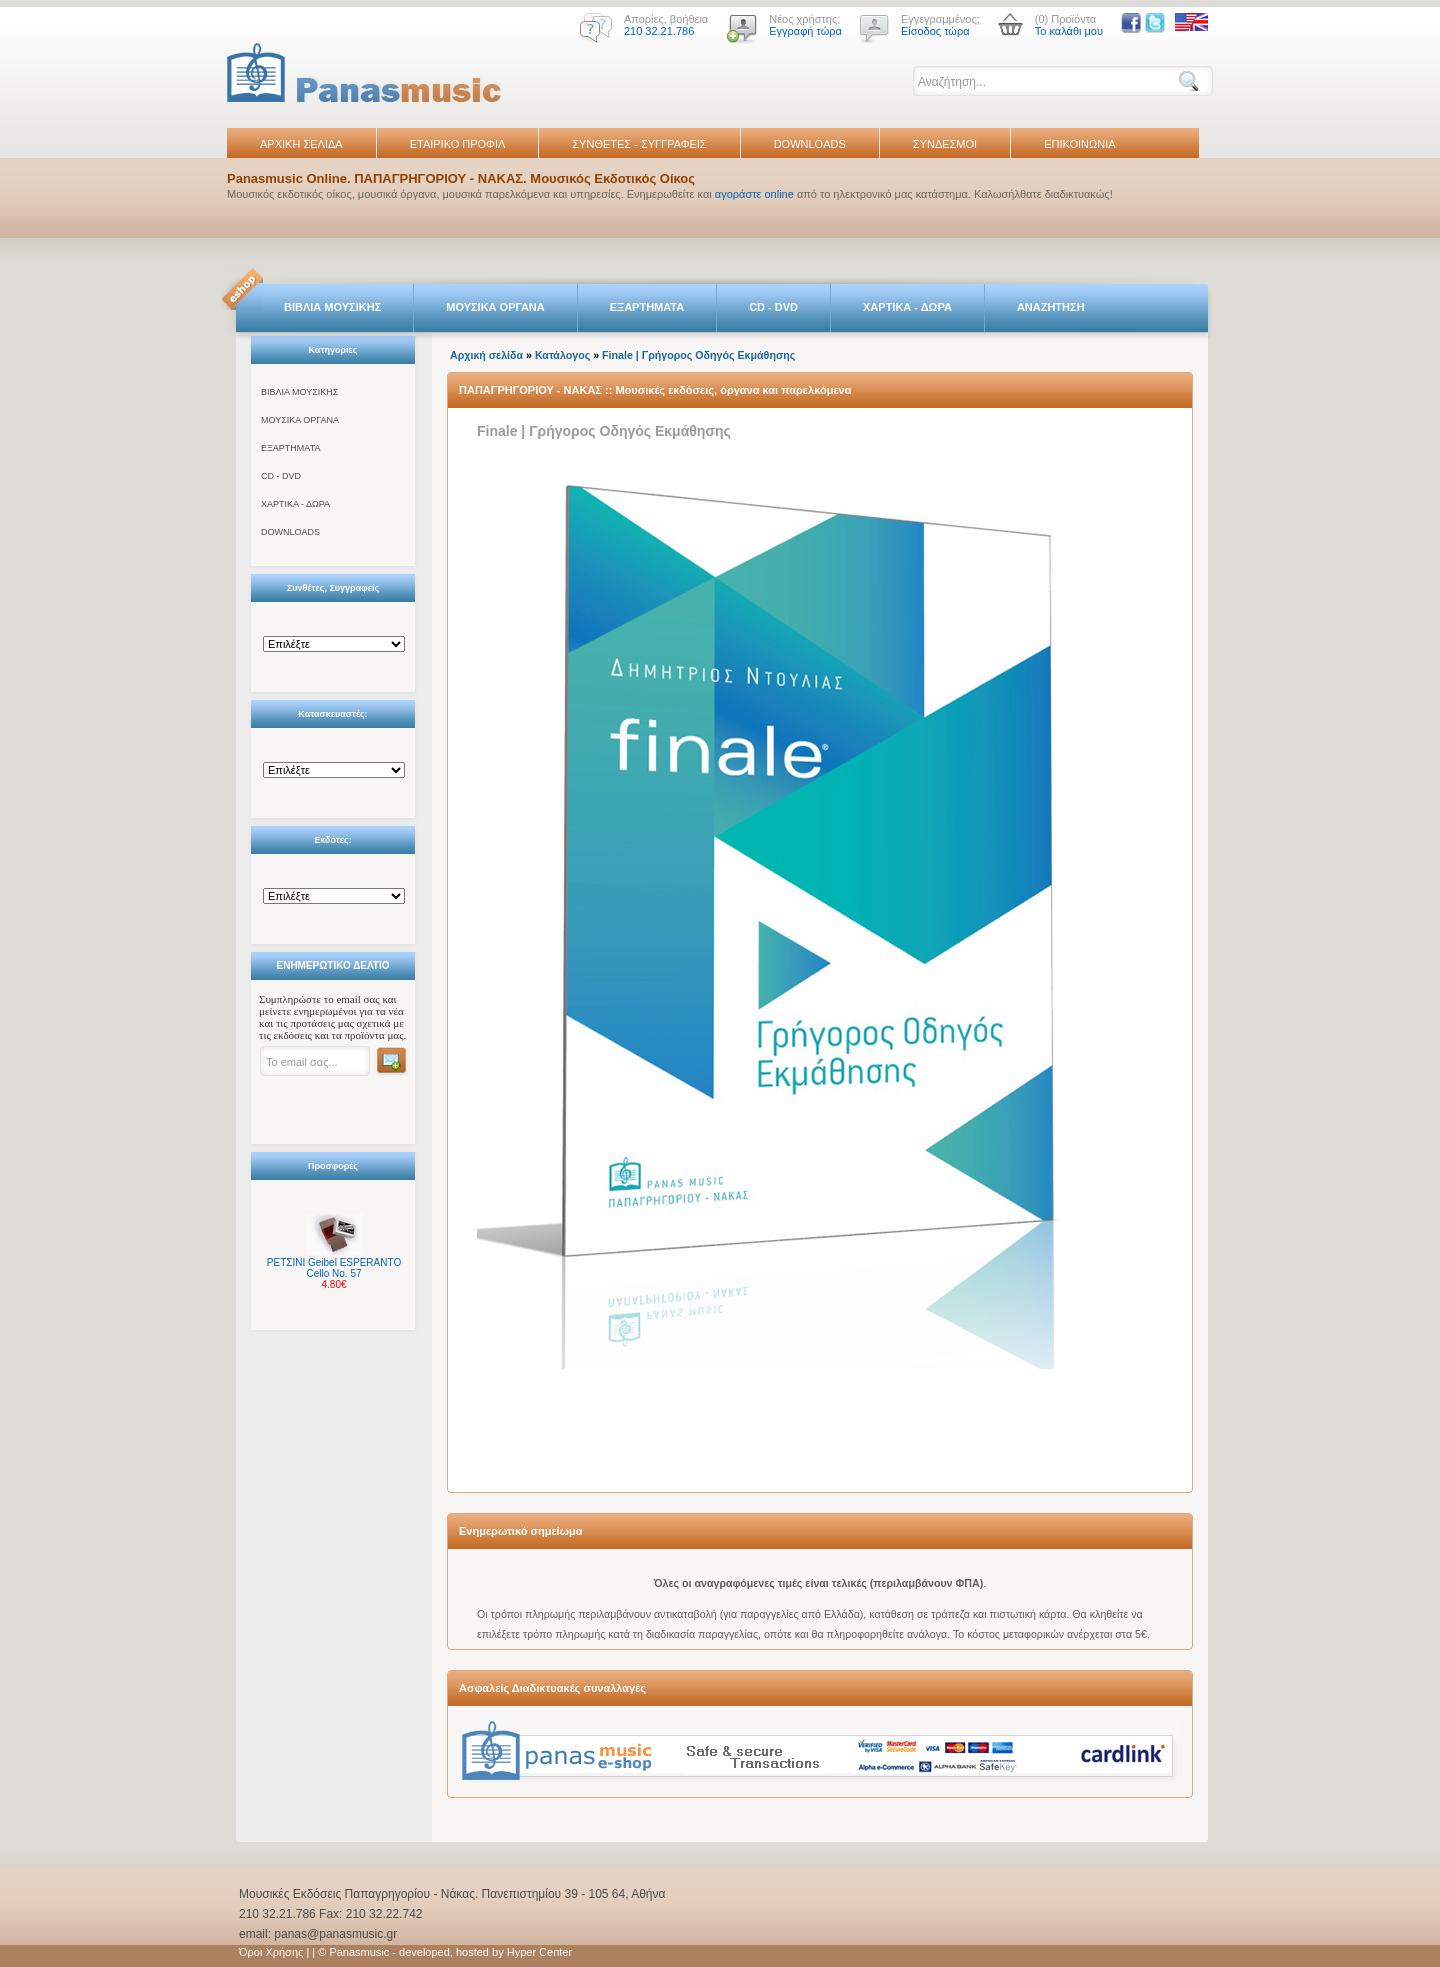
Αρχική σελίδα (486, 355)
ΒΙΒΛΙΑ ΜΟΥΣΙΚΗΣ (332, 307)
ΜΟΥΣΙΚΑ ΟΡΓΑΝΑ (495, 307)
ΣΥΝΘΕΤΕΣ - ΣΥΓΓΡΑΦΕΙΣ (639, 144)
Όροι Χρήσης (271, 1952)
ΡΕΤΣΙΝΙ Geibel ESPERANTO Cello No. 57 (334, 1268)
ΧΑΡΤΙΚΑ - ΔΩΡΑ (907, 307)
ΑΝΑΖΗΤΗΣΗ (1051, 307)
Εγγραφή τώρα (805, 31)
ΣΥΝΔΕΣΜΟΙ (945, 144)
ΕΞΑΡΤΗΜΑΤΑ (647, 307)
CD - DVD (773, 307)
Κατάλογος (562, 355)
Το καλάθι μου (1069, 31)
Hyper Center (539, 1952)
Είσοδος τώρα (935, 31)
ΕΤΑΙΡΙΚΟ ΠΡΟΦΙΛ (458, 144)
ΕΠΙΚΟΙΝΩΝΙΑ (1079, 144)
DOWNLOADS (810, 144)
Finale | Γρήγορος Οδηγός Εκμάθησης (698, 355)
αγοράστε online (754, 194)
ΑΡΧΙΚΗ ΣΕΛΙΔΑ (301, 144)
